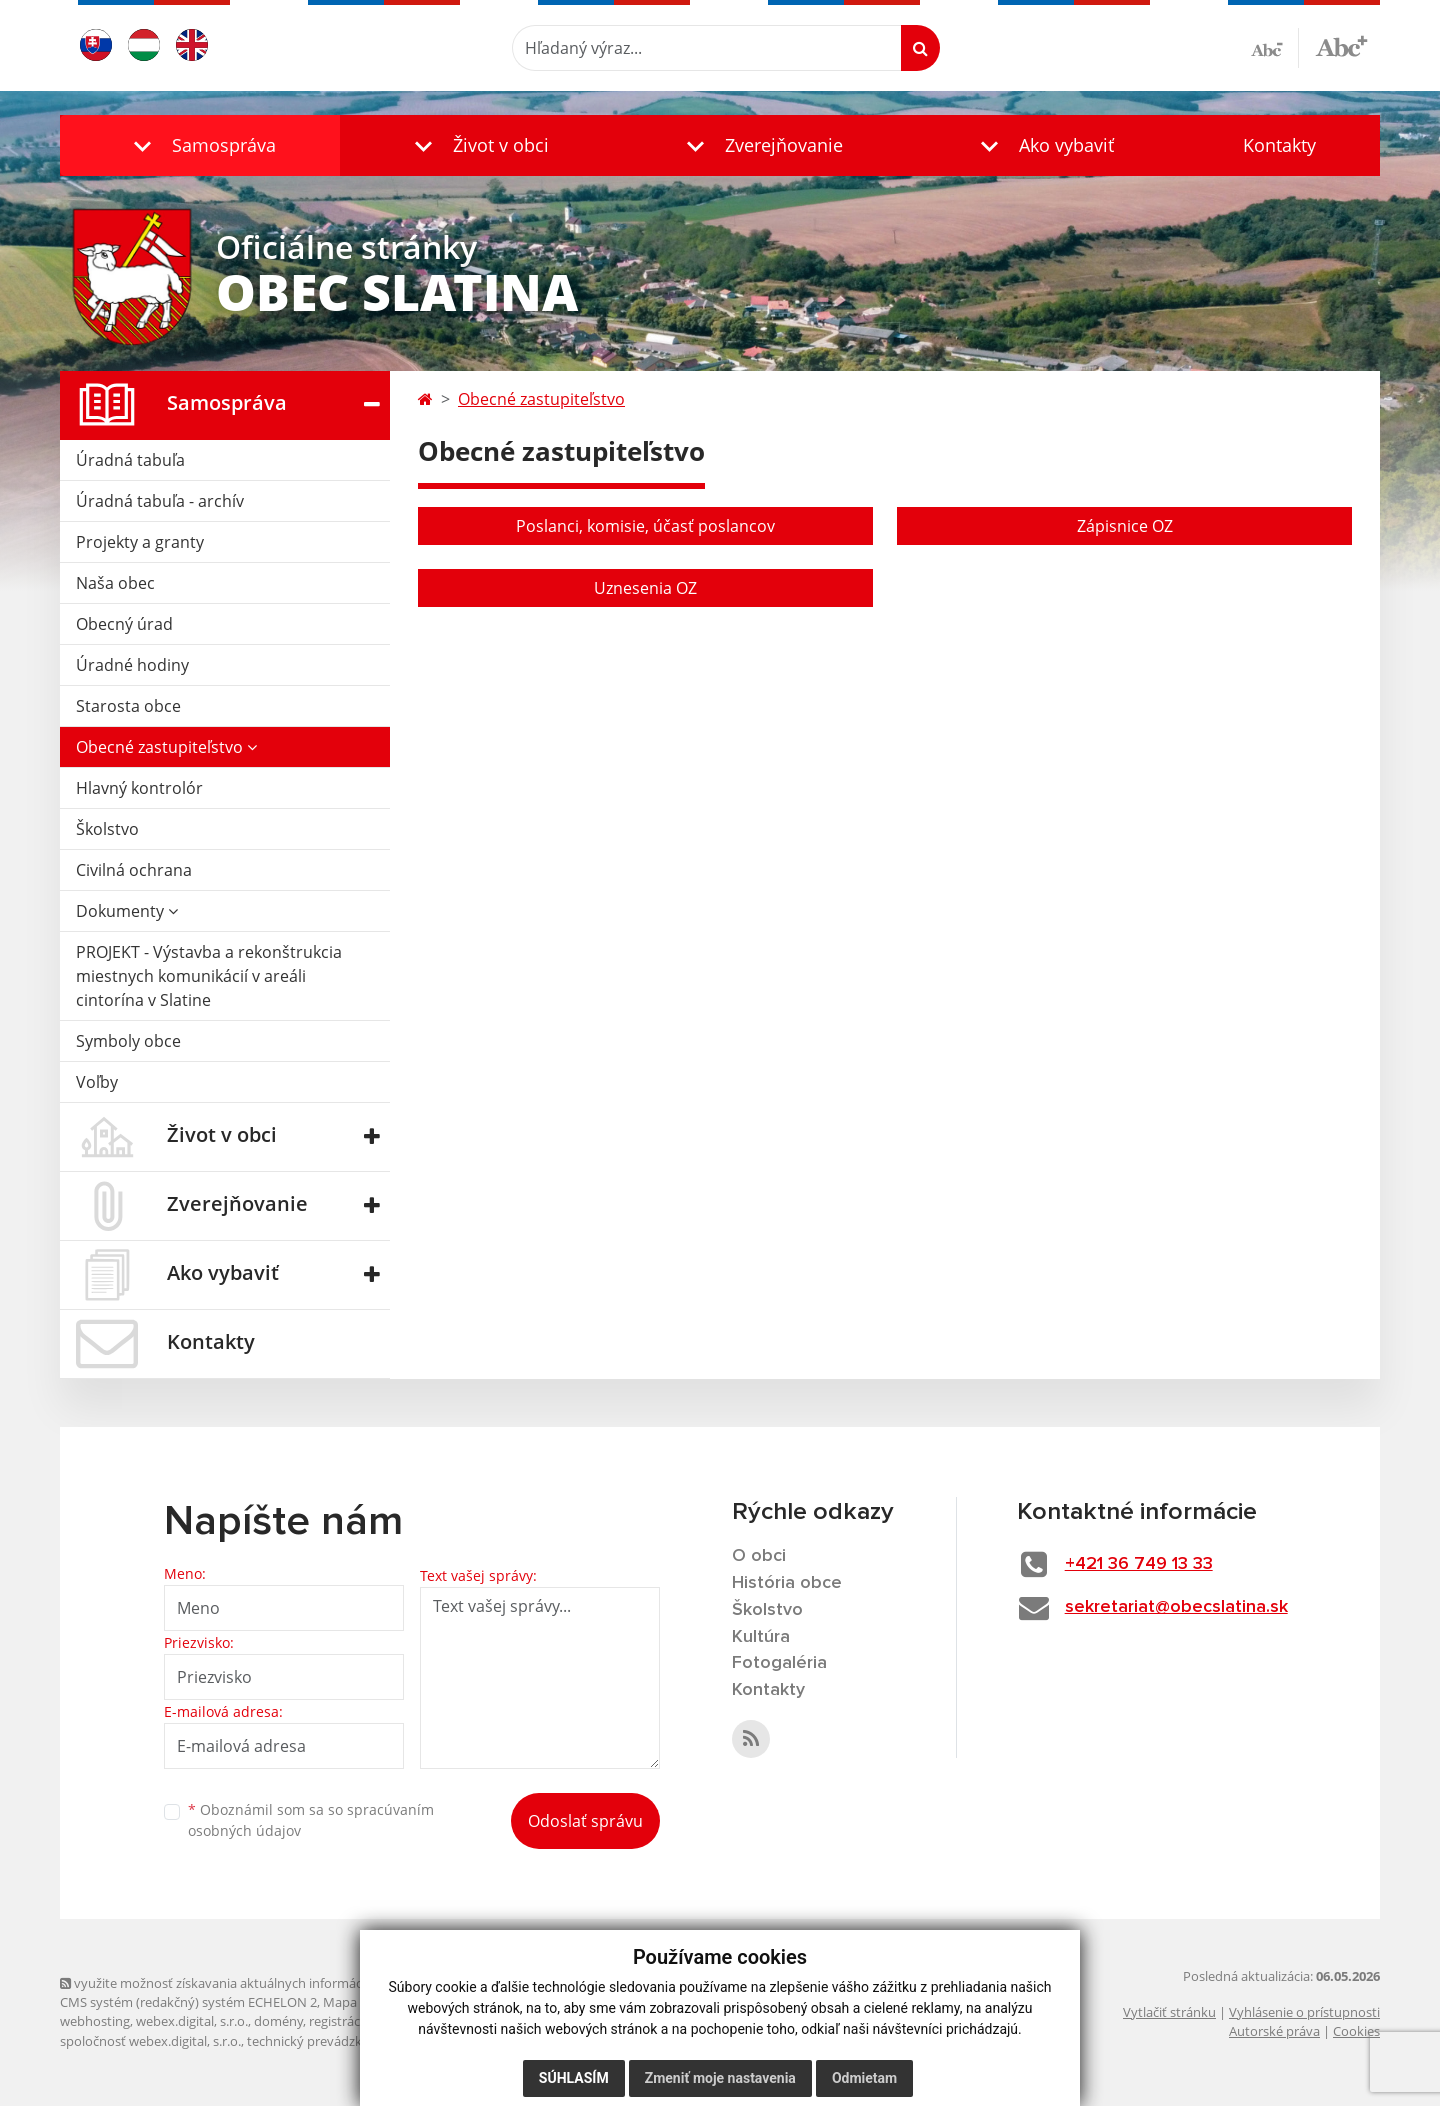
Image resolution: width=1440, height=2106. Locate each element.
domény (278, 2021)
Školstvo (107, 829)
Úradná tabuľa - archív (160, 501)
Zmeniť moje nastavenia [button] (720, 2078)
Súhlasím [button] (574, 2078)
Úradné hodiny (132, 665)
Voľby (97, 1082)
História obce (787, 1583)
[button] (200, 145)
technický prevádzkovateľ (323, 2041)
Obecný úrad (124, 624)
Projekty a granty (140, 542)
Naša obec (115, 583)
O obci (759, 1556)
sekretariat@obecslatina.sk (1176, 1607)
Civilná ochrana (134, 870)
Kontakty (1279, 145)
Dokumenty (127, 911)
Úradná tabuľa (130, 460)
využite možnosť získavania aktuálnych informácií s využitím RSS (258, 1983)
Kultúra (761, 1637)
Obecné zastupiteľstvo (166, 747)
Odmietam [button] (864, 2078)
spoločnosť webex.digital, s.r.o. (150, 2041)
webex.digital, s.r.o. (192, 2021)
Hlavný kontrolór (139, 788)
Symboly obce (128, 1041)
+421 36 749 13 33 (1139, 1564)
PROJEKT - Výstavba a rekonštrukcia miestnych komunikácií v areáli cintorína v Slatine (209, 976)
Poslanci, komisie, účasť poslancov (645, 526)
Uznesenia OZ (645, 588)
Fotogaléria (779, 1663)
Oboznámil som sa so (311, 1820)
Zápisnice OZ (1125, 526)
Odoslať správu (585, 1821)
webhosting (95, 2021)
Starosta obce (128, 706)
